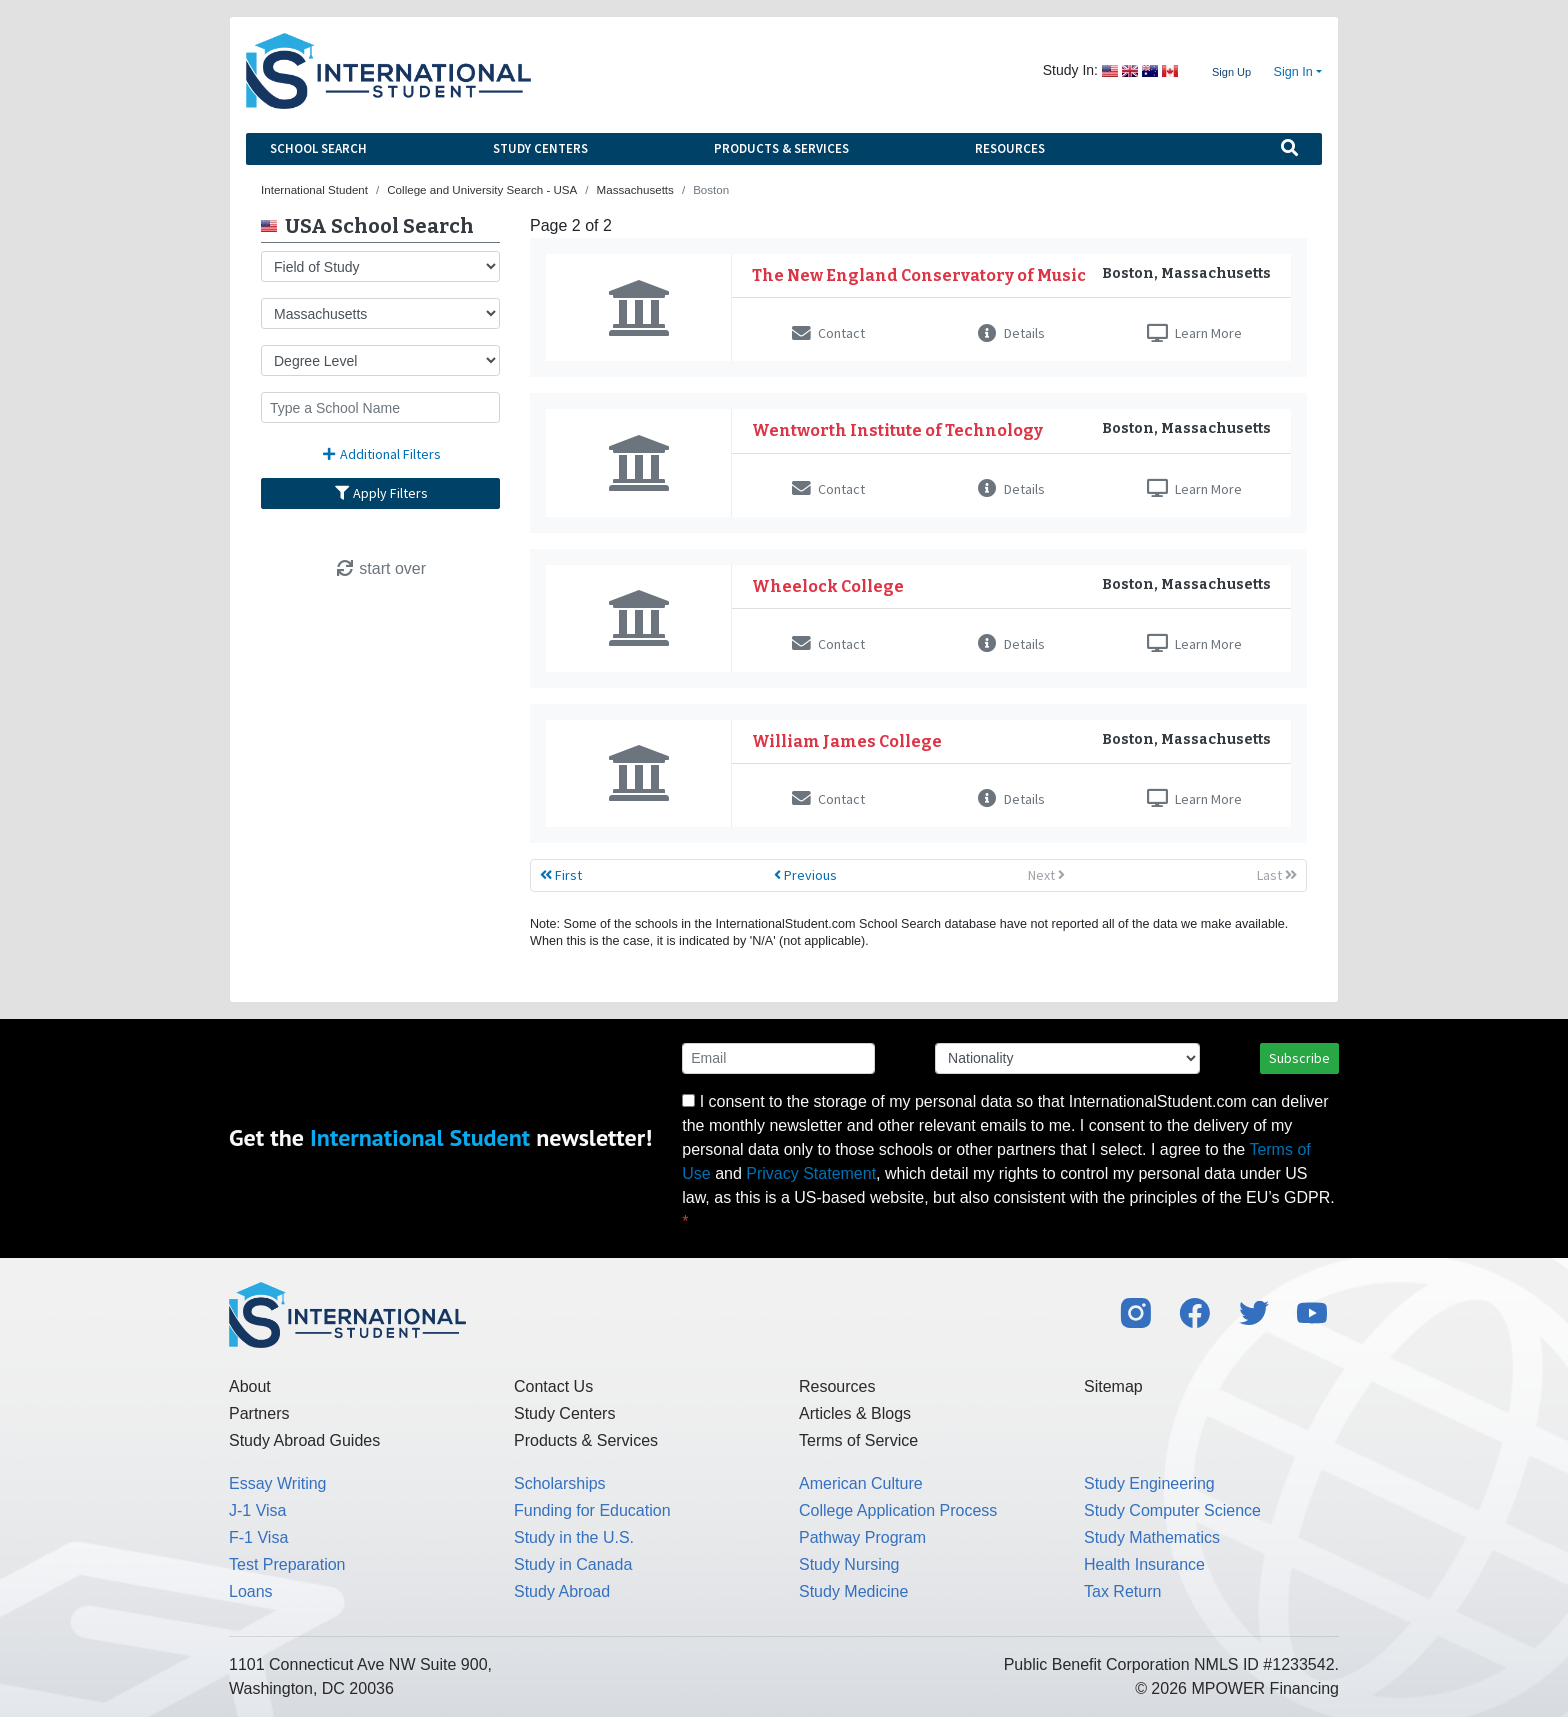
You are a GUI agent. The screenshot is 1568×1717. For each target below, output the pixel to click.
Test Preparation (287, 1564)
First (561, 875)
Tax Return (1122, 1591)
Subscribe (1299, 1058)
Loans (251, 1591)
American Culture (861, 1483)
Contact (828, 333)
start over (380, 568)
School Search (318, 148)
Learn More (1194, 333)
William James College (847, 741)
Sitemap (1113, 1386)
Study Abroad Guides (304, 1440)
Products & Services (781, 148)
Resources (1010, 148)
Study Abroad (562, 1591)
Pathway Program (862, 1537)
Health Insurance (1144, 1564)
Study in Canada (573, 1564)
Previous (805, 875)
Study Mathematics (1152, 1537)
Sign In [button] (1293, 72)
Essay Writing (278, 1483)
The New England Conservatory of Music (919, 275)
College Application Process (898, 1510)
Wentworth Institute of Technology (897, 430)
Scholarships (560, 1483)
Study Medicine (853, 1591)
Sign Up (1231, 72)
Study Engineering (1149, 1483)
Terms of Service (858, 1440)
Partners (259, 1413)
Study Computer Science (1172, 1510)
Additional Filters (381, 454)
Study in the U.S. (574, 1537)
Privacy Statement (811, 1173)
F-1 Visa (258, 1537)
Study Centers (540, 148)
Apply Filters (381, 493)
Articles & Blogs (855, 1413)
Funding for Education (592, 1510)
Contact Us (553, 1386)
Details (1011, 333)
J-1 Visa (258, 1510)
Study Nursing (849, 1564)
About (250, 1386)
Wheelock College (828, 586)
